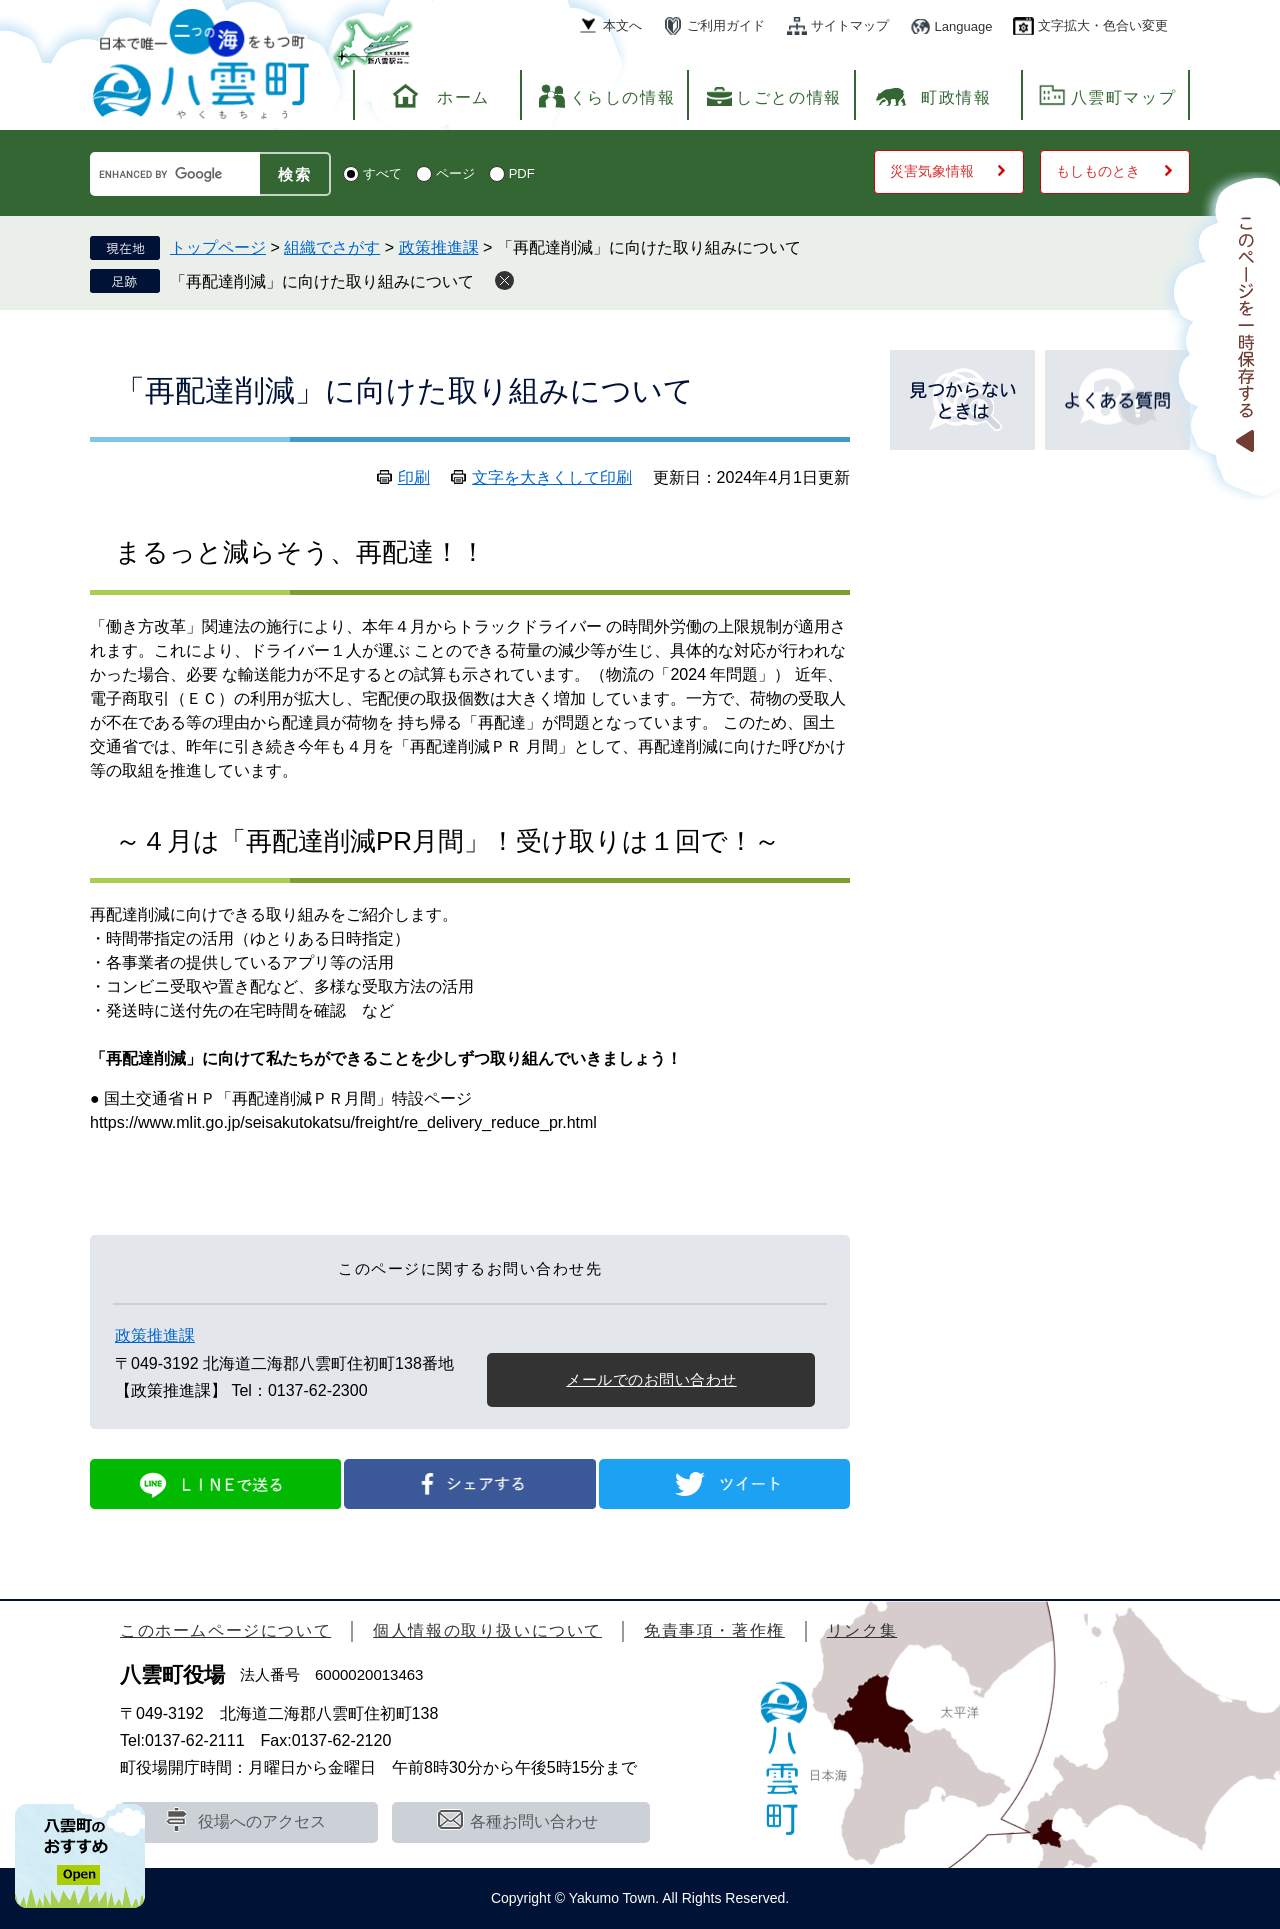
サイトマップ (850, 25)
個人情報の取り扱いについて (487, 1630)
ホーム (463, 97)
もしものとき (1098, 171)
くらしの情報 (623, 97)
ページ (455, 173)
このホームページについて (225, 1630)
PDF (522, 173)
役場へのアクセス (262, 1821)
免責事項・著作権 (714, 1630)
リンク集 (862, 1630)
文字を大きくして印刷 (552, 477)
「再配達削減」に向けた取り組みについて (322, 281)
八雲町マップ (1124, 97)
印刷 (414, 477)
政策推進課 (439, 247)
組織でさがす (332, 247)
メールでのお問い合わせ (651, 1379)
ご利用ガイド (726, 25)
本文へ (622, 25)
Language (964, 26)
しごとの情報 (789, 97)
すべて (382, 173)
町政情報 (956, 97)
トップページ (218, 247)
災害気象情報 (932, 171)
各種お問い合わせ (534, 1821)
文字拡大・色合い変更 (1103, 25)
